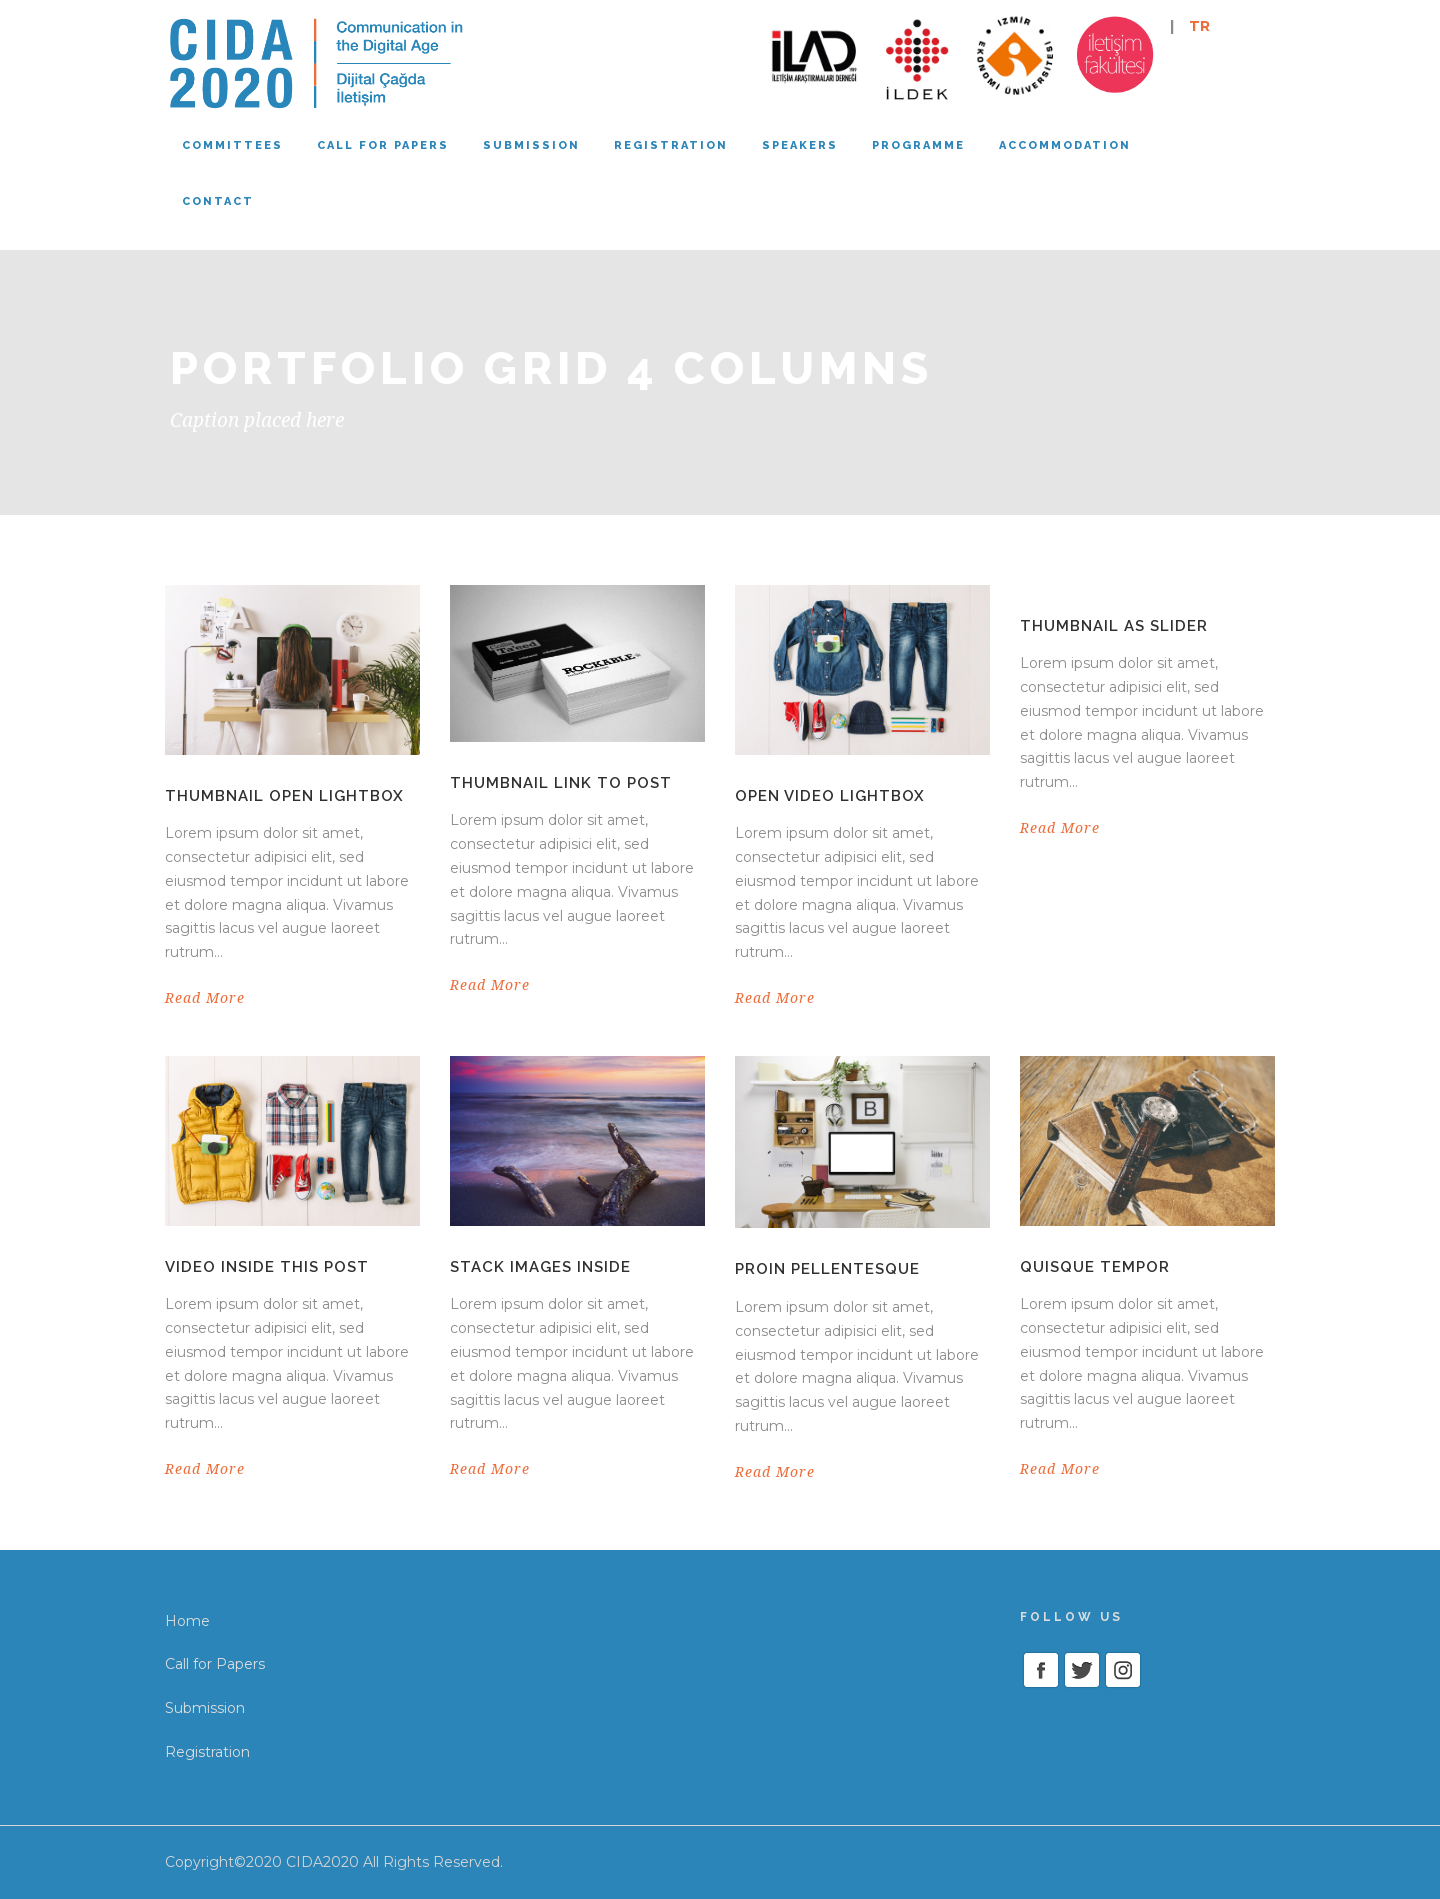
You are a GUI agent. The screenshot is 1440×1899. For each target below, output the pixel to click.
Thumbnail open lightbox (284, 796)
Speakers (800, 145)
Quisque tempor (1095, 1267)
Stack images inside (540, 1267)
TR (1199, 26)
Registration (671, 145)
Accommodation (1065, 145)
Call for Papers (215, 1664)
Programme (918, 145)
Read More (205, 998)
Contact (218, 201)
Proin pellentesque (827, 1269)
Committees (232, 145)
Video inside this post (267, 1267)
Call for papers (383, 145)
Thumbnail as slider (1114, 626)
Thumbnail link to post (561, 783)
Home (187, 1621)
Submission (531, 145)
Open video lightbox (830, 796)
